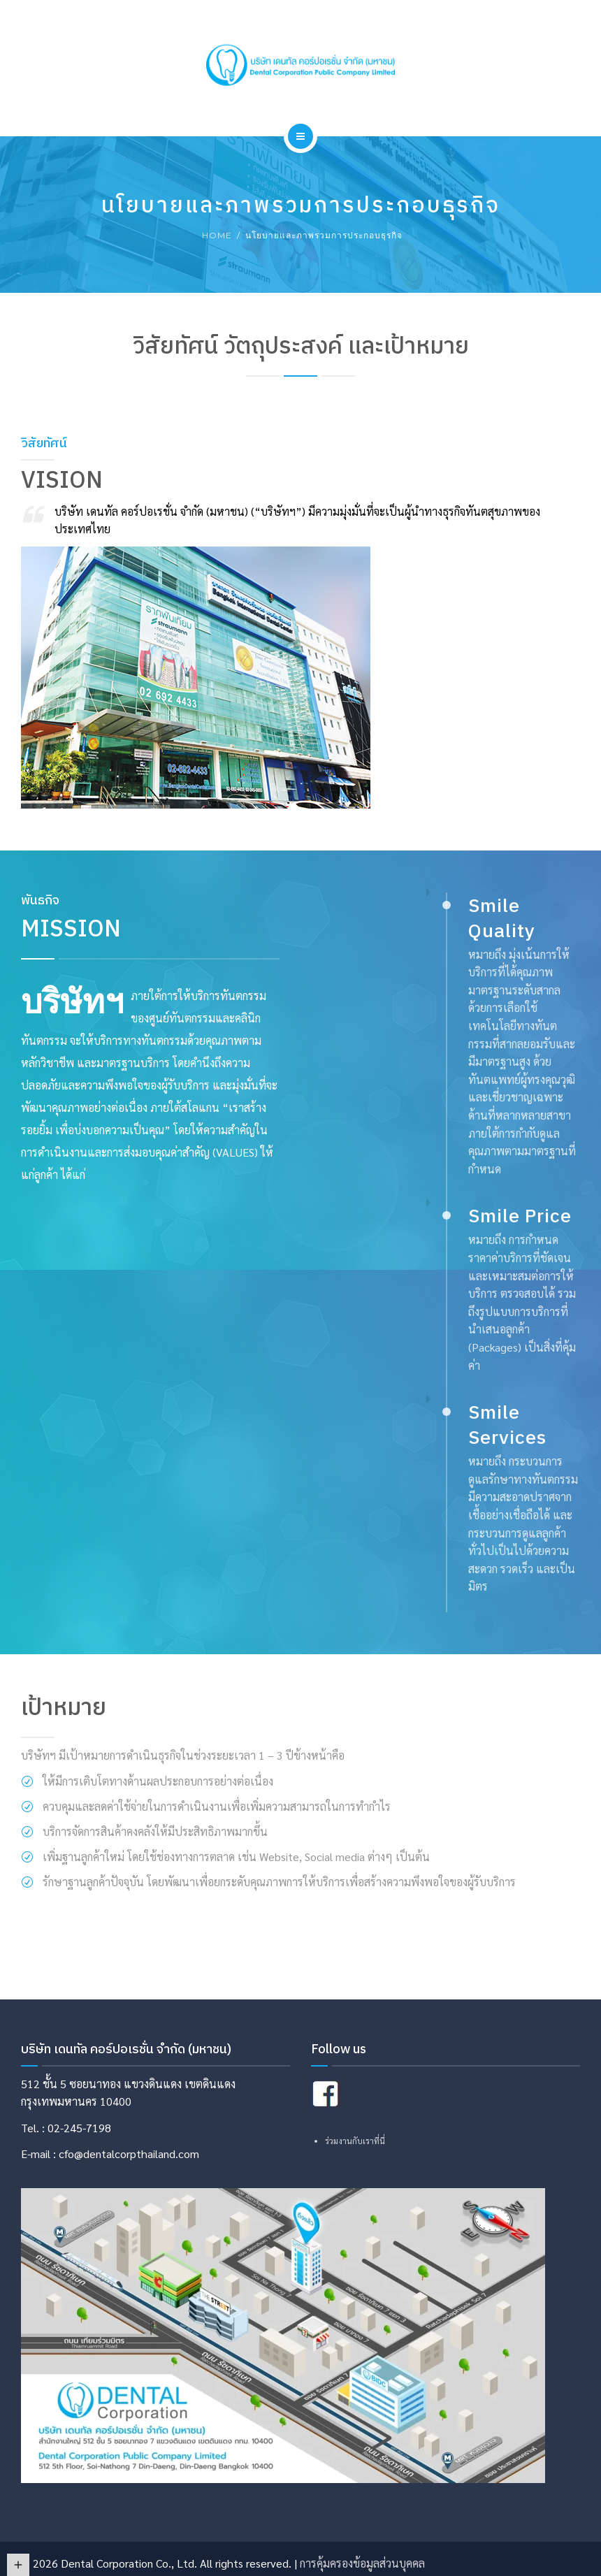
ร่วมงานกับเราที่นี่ (355, 2140)
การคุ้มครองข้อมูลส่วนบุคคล (362, 2563)
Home (217, 235)
